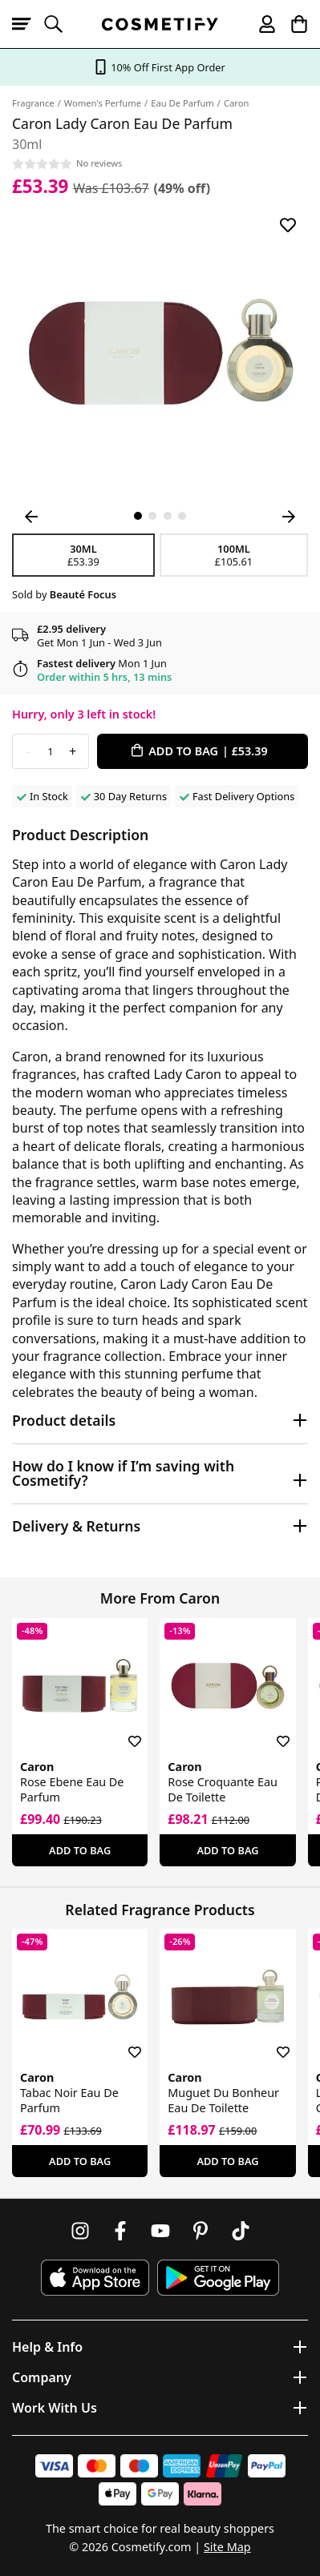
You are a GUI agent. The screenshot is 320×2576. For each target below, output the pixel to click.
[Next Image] (289, 516)
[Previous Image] (31, 516)
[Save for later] (288, 225)
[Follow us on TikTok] (241, 2231)
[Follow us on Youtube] (160, 2231)
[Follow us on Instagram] (80, 2231)
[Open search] (60, 24)
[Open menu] (28, 24)
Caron (236, 103)
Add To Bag (80, 1850)
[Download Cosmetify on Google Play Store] (218, 2278)
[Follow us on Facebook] (120, 2231)
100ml (234, 555)
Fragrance (33, 103)
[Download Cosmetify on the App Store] (94, 2278)
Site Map (227, 2546)
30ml (83, 555)
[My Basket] (292, 24)
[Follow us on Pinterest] (200, 2231)
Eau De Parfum (182, 103)
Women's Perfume (102, 103)
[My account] (260, 24)
